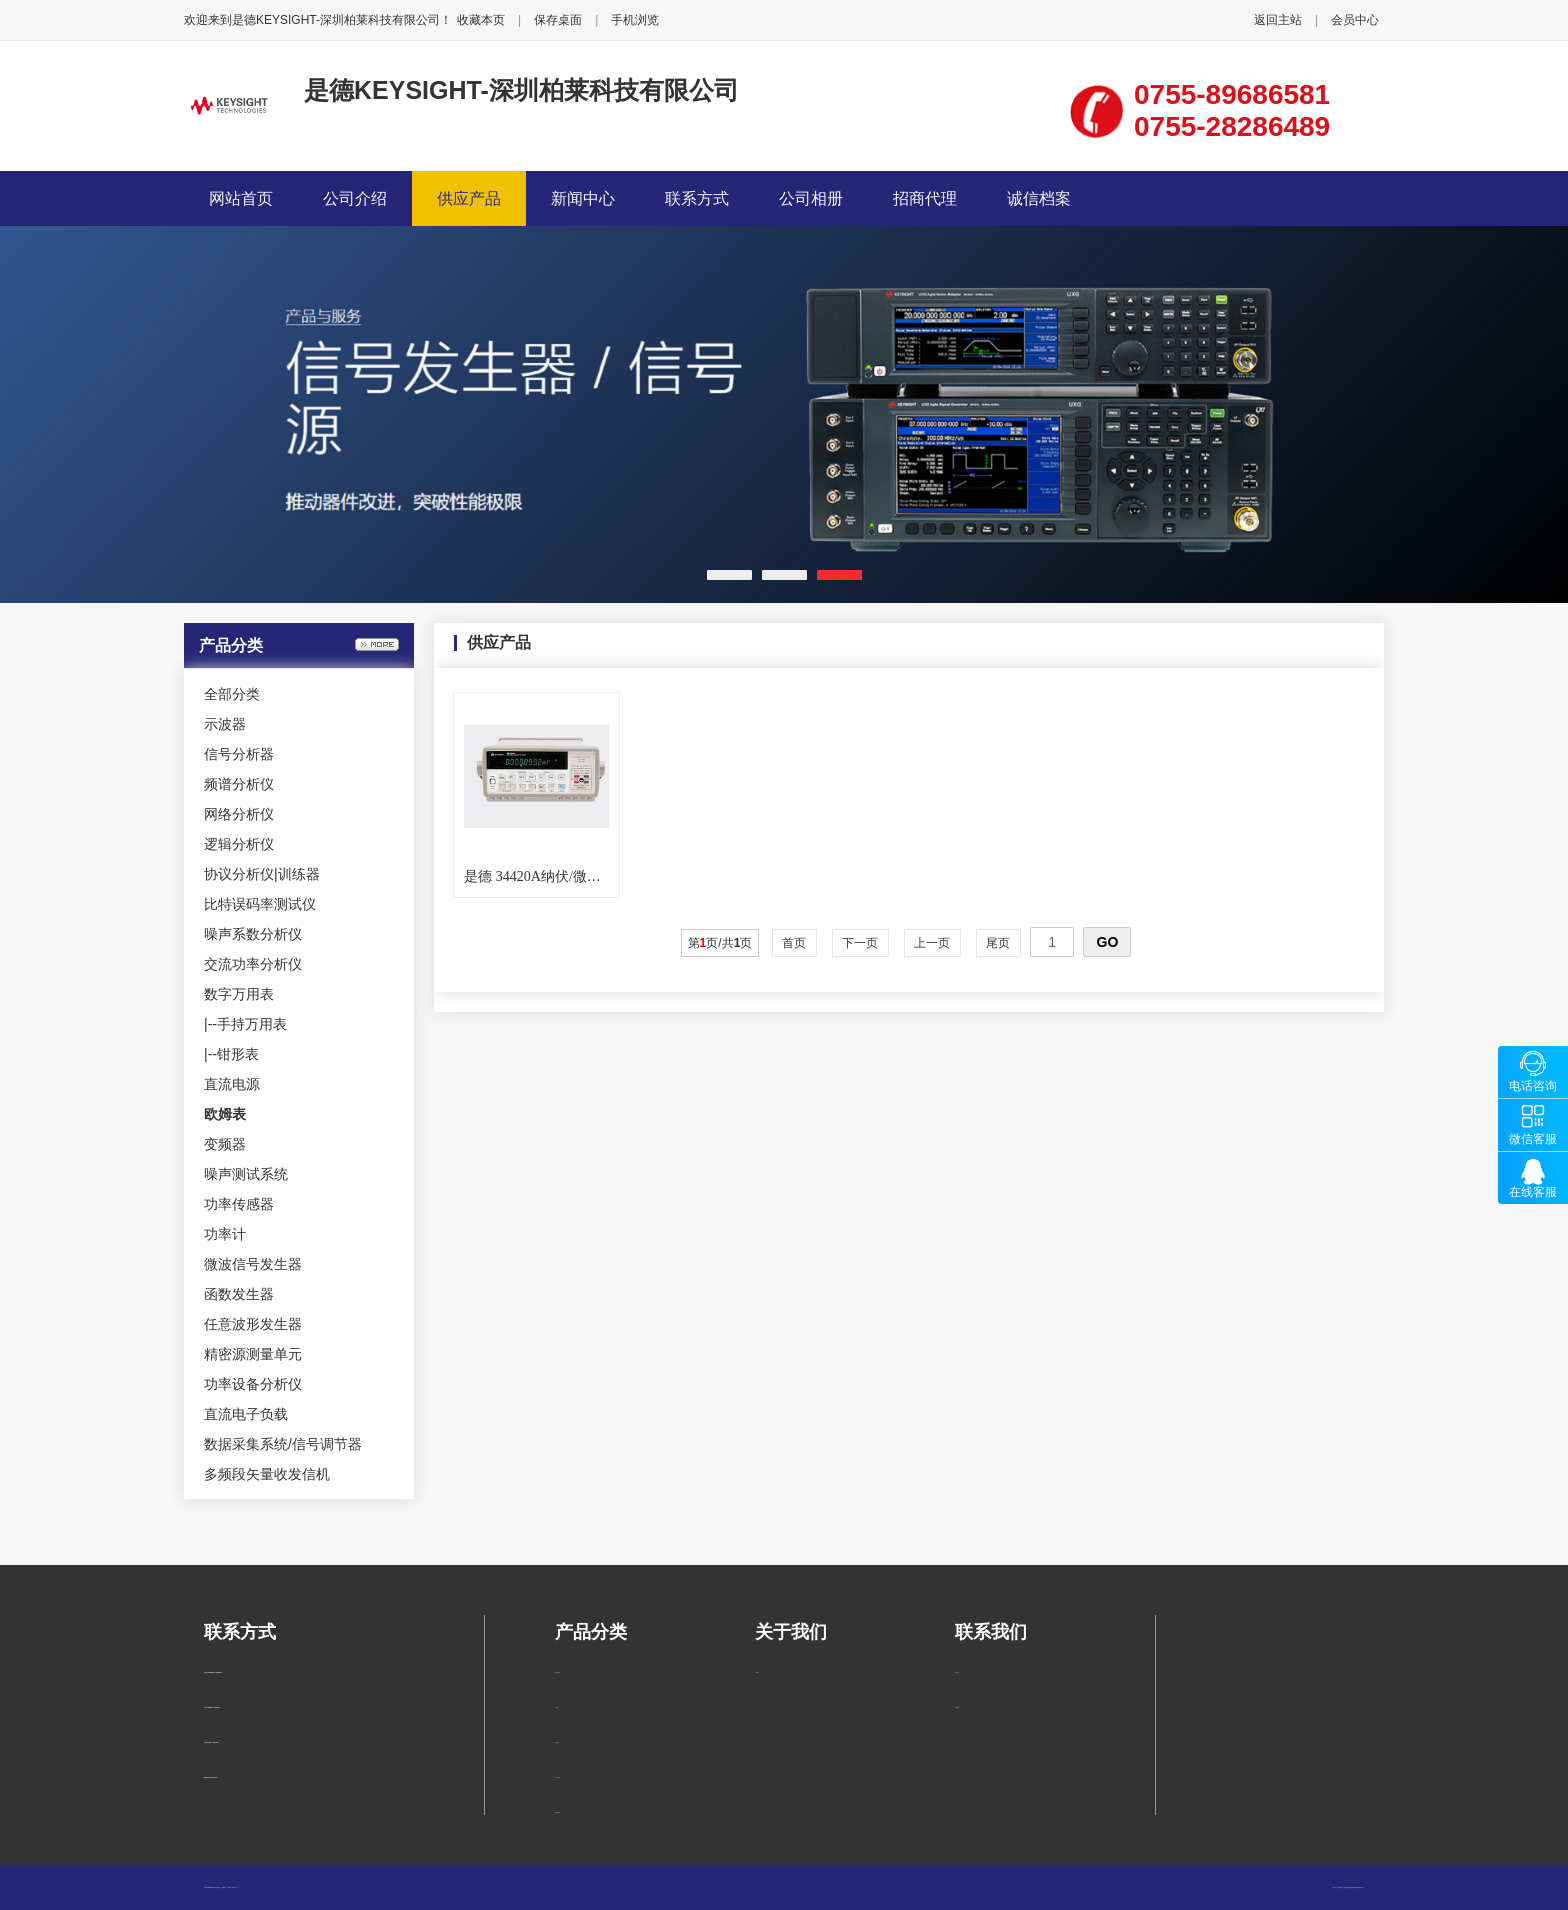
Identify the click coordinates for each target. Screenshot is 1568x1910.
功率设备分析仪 (253, 1384)
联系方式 (697, 198)
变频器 (225, 1144)
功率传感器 (239, 1204)
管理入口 (236, 1887)
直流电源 (232, 1084)
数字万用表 (239, 994)
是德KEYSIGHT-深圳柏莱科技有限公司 (521, 90)
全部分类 (232, 694)
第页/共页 (720, 943)
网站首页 (241, 198)
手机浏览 (635, 20)
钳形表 (238, 1054)
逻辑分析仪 (239, 844)
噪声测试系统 (246, 1174)
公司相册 (811, 198)
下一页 (860, 943)
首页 (794, 943)
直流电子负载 (246, 1414)
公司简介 (757, 1672)
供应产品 (469, 198)
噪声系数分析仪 (253, 934)
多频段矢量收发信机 (267, 1474)
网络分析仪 (239, 814)
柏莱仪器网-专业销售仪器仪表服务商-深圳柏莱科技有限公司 (1350, 1887)
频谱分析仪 (239, 784)
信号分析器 (239, 754)
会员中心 (1355, 20)
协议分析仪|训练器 (262, 874)
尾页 (998, 943)
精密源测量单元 (253, 1354)
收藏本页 (481, 20)
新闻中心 (583, 198)
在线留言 (957, 1707)
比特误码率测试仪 (260, 904)
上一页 (932, 943)
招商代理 (925, 198)
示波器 (225, 724)
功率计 (225, 1234)
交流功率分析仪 (253, 964)
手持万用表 (252, 1024)
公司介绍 (355, 198)
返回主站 (1278, 20)
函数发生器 (239, 1294)
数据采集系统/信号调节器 (283, 1444)
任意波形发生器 (253, 1324)
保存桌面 (558, 20)
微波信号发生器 (253, 1264)
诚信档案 (1039, 198)
